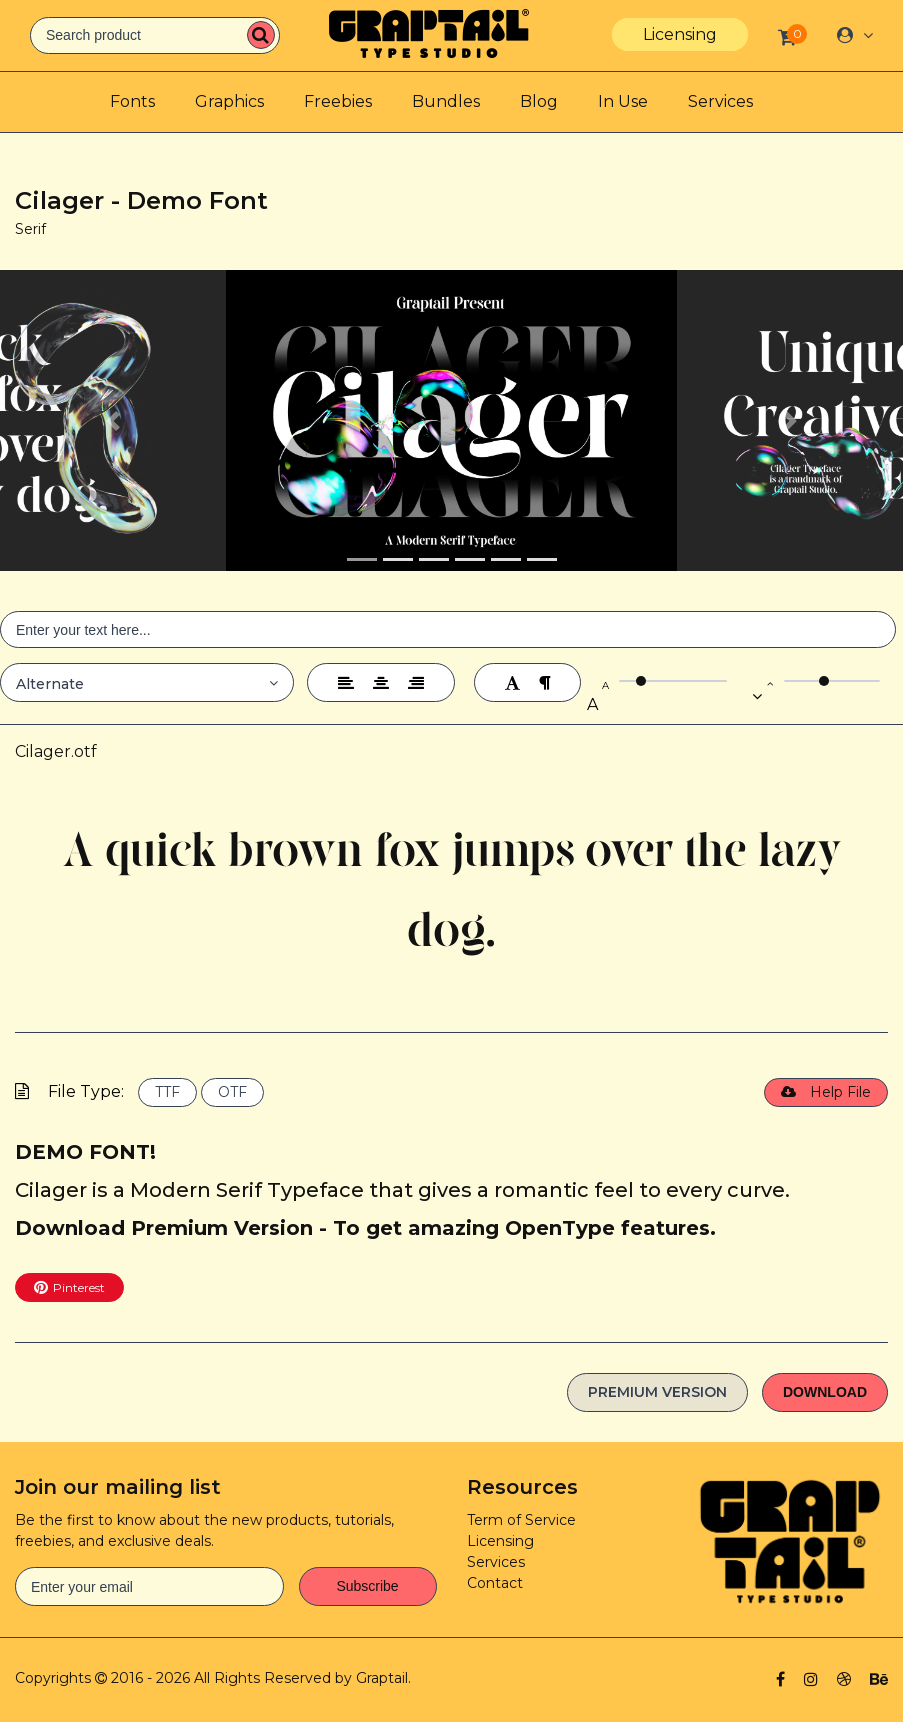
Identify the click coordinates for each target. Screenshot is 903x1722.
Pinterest (69, 1287)
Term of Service (521, 1520)
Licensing (680, 34)
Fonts (132, 101)
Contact (495, 1583)
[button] (113, 420)
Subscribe (367, 1586)
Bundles (446, 101)
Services (720, 101)
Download (825, 1392)
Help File (826, 1092)
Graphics (229, 101)
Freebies (338, 101)
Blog (539, 101)
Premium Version (657, 1392)
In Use (623, 101)
